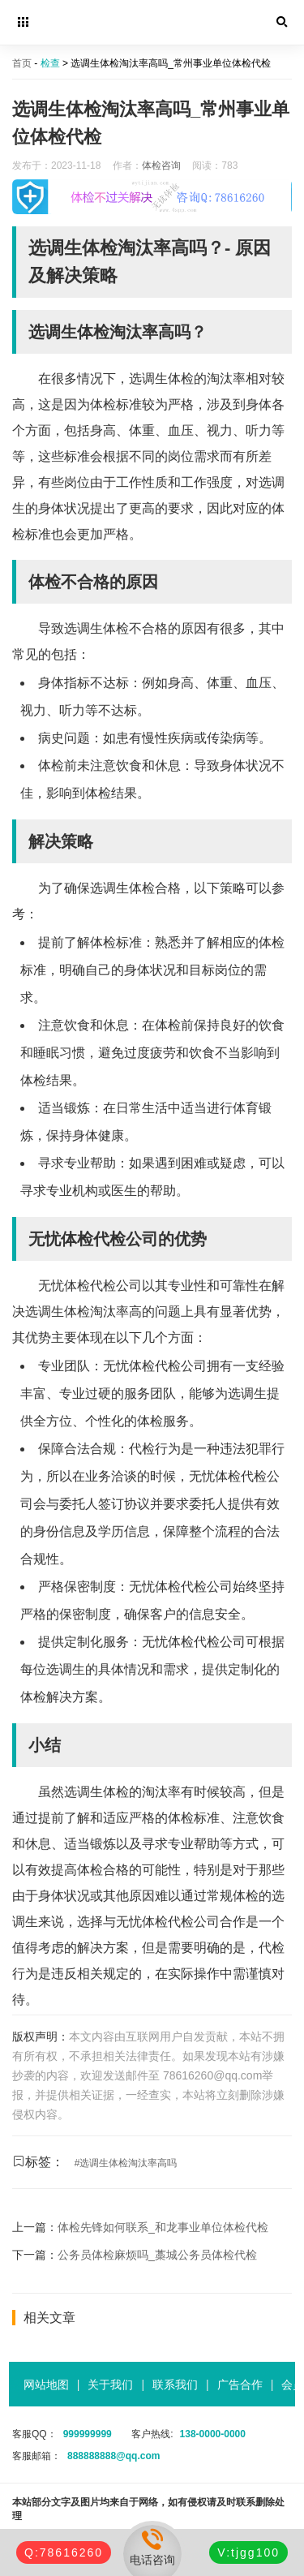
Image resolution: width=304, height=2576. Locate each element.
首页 (22, 63)
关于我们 (110, 2384)
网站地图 (46, 2384)
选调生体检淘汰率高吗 (128, 2163)
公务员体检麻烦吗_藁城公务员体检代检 (157, 2254)
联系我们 (175, 2384)
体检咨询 (161, 165)
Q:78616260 (63, 2552)
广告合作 (240, 2384)
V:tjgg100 (248, 2552)
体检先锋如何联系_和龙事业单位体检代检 (163, 2227)
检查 (50, 63)
